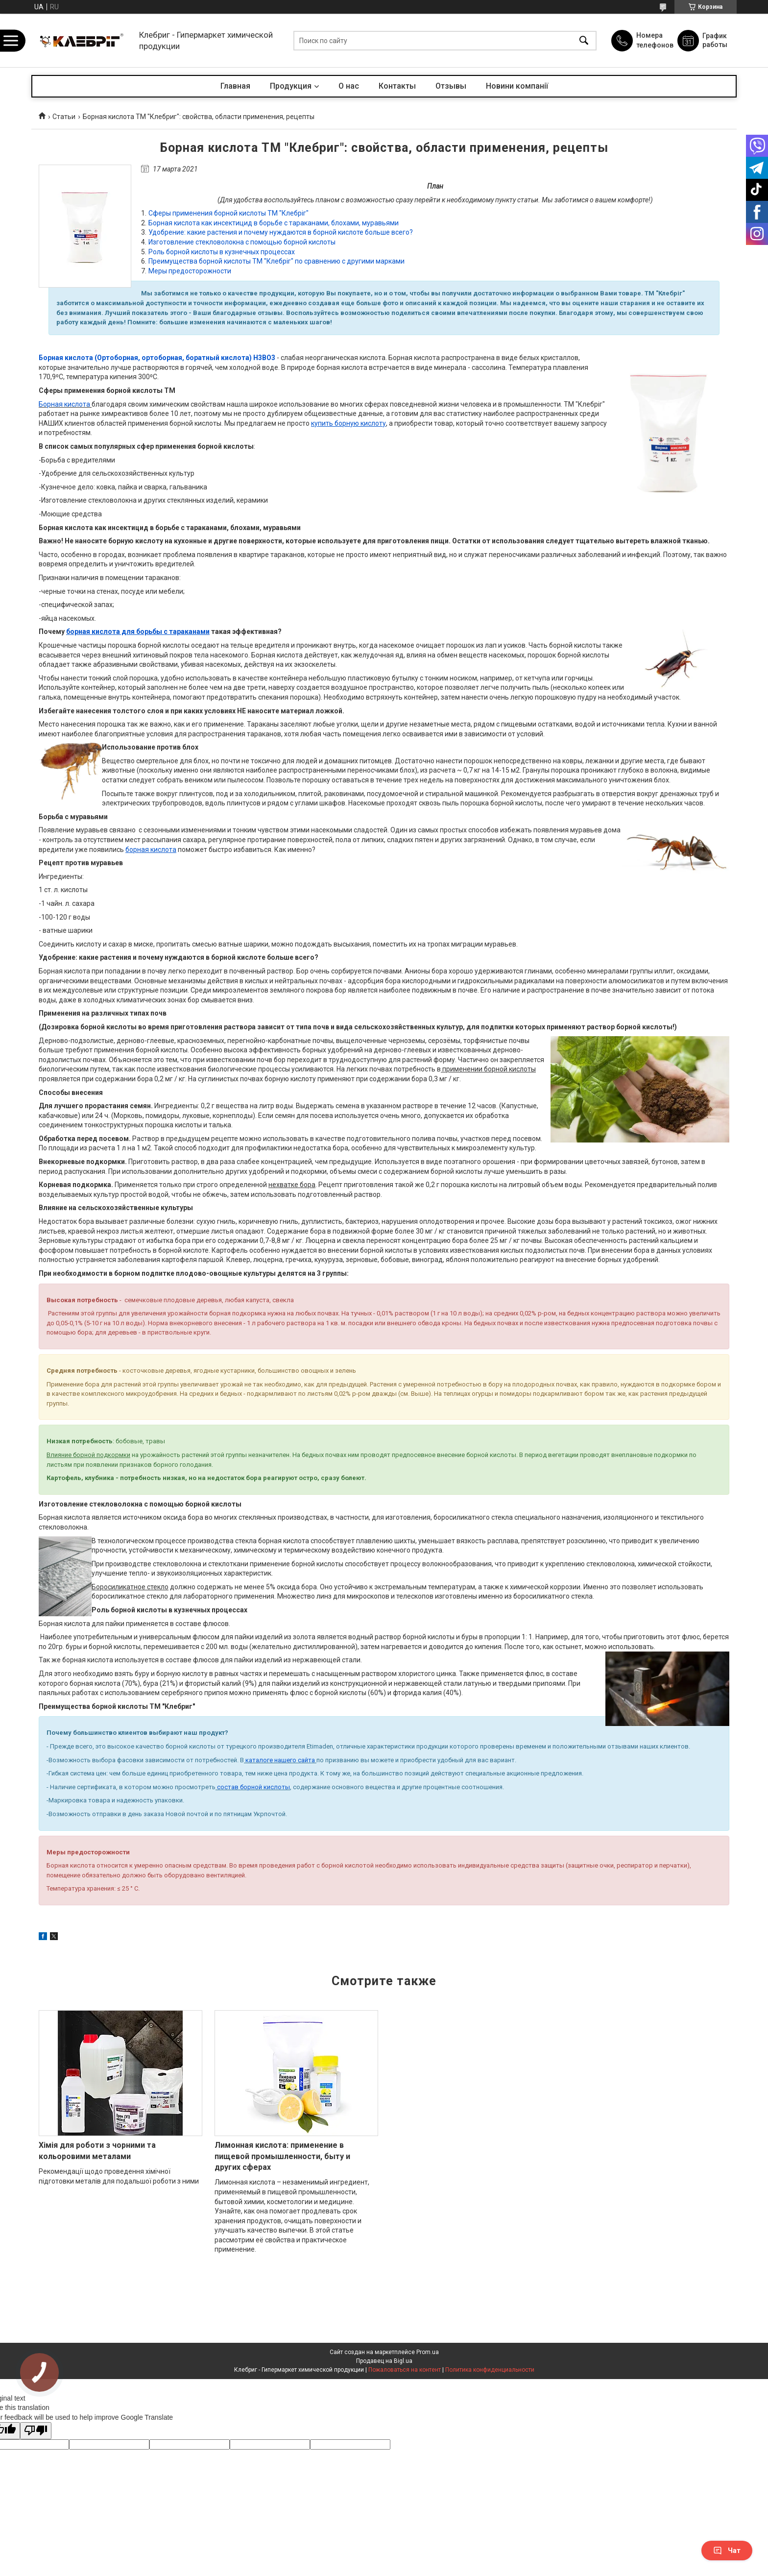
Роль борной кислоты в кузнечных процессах (221, 252)
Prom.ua (427, 2352)
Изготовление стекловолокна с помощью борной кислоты (242, 242)
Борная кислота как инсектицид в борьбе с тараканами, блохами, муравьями (273, 223)
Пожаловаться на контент (404, 2369)
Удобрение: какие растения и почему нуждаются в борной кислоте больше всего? (280, 232)
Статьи (63, 117)
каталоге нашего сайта (279, 1760)
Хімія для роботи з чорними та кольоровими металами (97, 2150)
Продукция (291, 86)
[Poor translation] (35, 2430)
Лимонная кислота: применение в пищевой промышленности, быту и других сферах (282, 2156)
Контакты (397, 86)
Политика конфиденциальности (489, 2369)
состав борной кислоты (253, 1787)
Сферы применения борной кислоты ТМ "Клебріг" (228, 213)
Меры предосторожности (189, 271)
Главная (235, 86)
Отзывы (450, 86)
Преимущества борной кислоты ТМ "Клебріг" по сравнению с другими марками (276, 261)
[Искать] (584, 40)
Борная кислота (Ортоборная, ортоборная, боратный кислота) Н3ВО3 (157, 358)
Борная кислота (64, 404)
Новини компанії (517, 86)
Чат (727, 2550)
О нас (348, 86)
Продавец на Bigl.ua (384, 2360)
